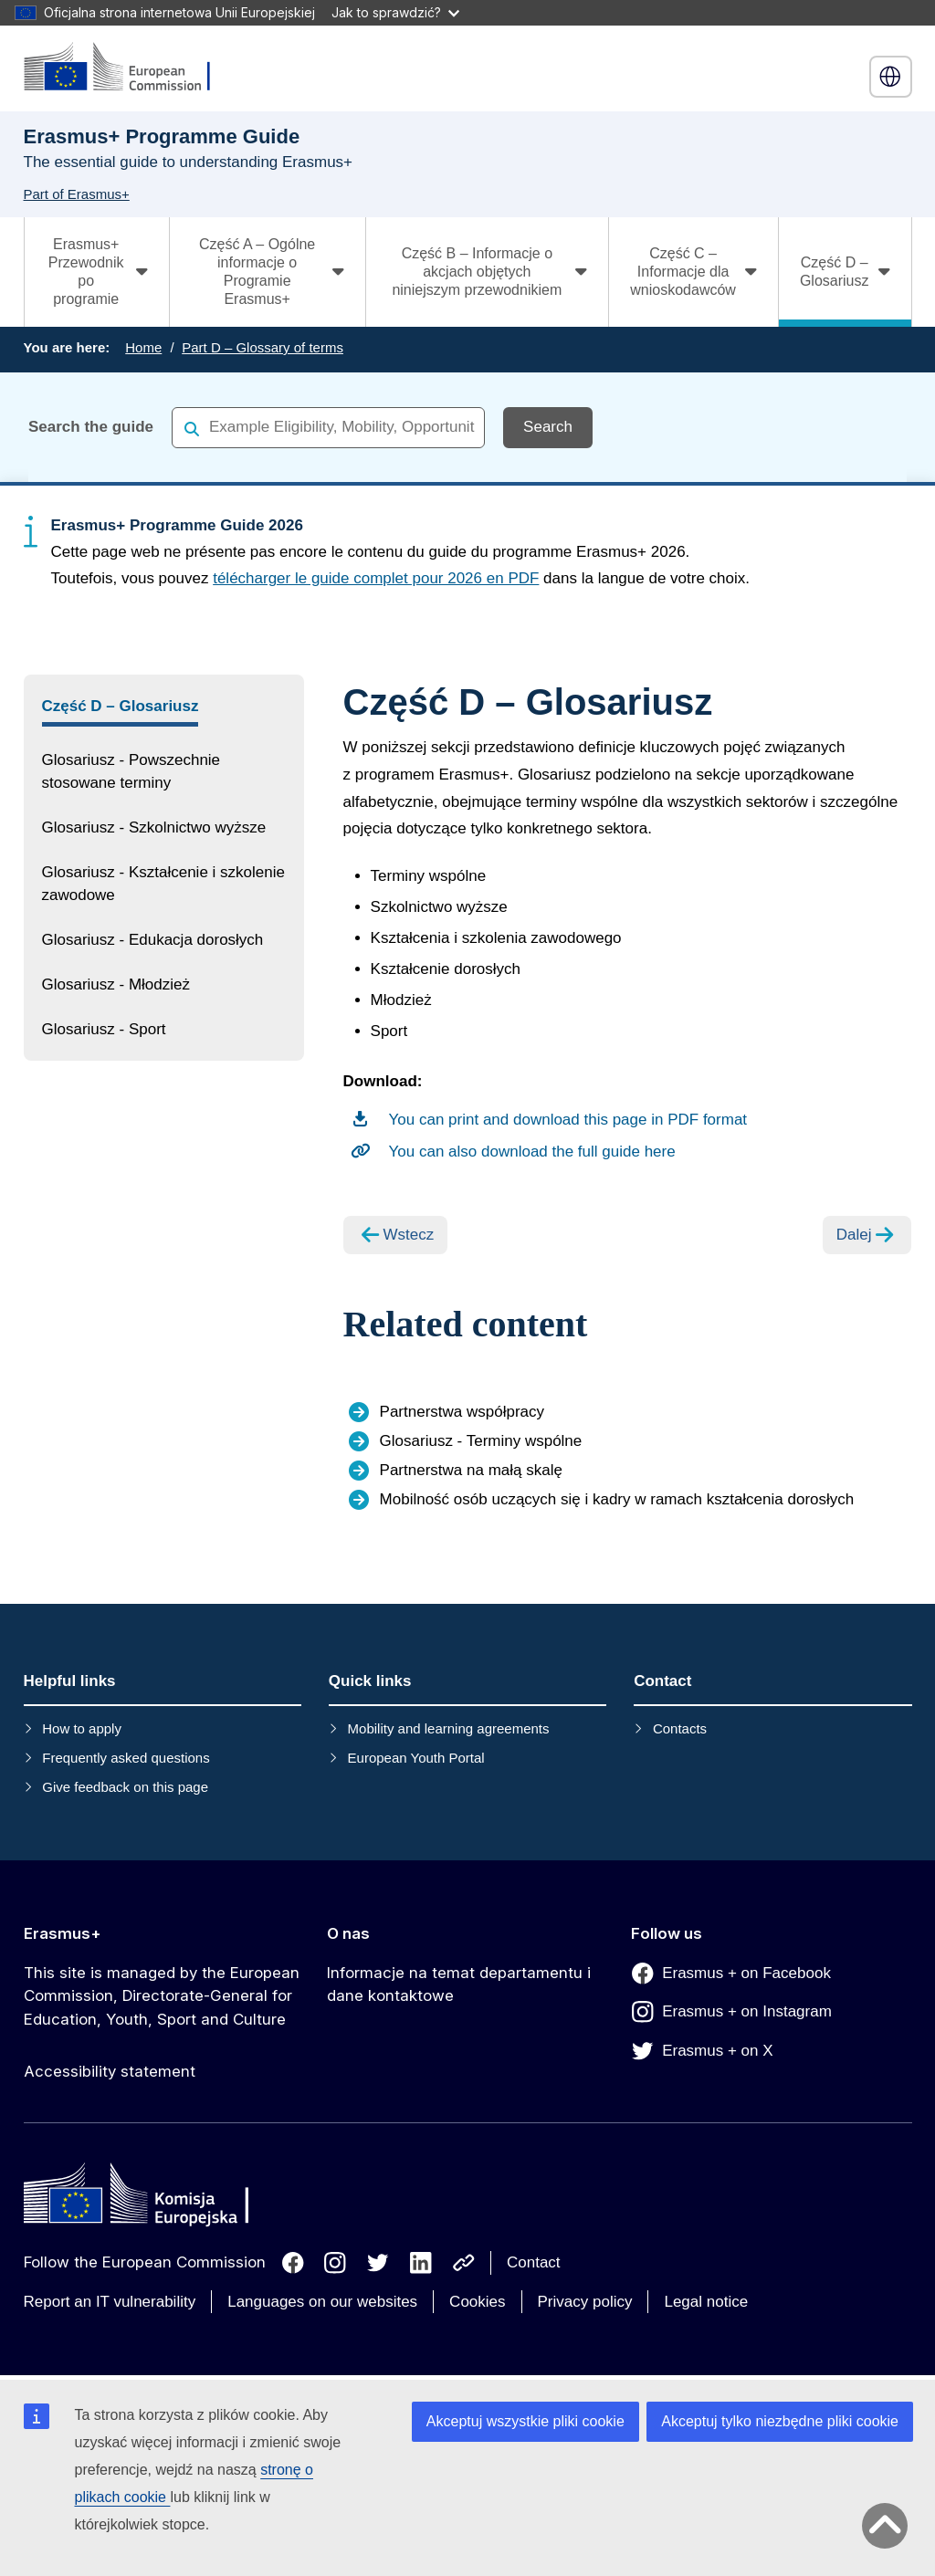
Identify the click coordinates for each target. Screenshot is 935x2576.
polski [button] (890, 77)
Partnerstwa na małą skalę (471, 1470)
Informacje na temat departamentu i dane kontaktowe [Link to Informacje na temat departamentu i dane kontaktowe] (459, 1984)
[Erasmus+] (129, 68)
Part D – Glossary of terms (262, 347)
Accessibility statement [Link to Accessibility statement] (109, 2071)
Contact (534, 2262)
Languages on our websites (322, 2301)
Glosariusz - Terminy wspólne (481, 1441)
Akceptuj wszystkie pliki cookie (525, 2421)
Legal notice (706, 2301)
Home (143, 347)
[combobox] (328, 426)
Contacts (680, 1728)
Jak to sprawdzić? (395, 12)
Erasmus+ (62, 1933)
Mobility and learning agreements (449, 1728)
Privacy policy (585, 2301)
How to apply (81, 1728)
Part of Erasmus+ (77, 194)
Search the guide (90, 426)
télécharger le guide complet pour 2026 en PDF (376, 578)
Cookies (477, 2301)
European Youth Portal (416, 1757)
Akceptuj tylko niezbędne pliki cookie (779, 2421)
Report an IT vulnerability (110, 2301)
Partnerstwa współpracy (462, 1411)
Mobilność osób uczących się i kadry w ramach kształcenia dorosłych (617, 1499)
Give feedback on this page (125, 1787)
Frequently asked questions (125, 1757)
